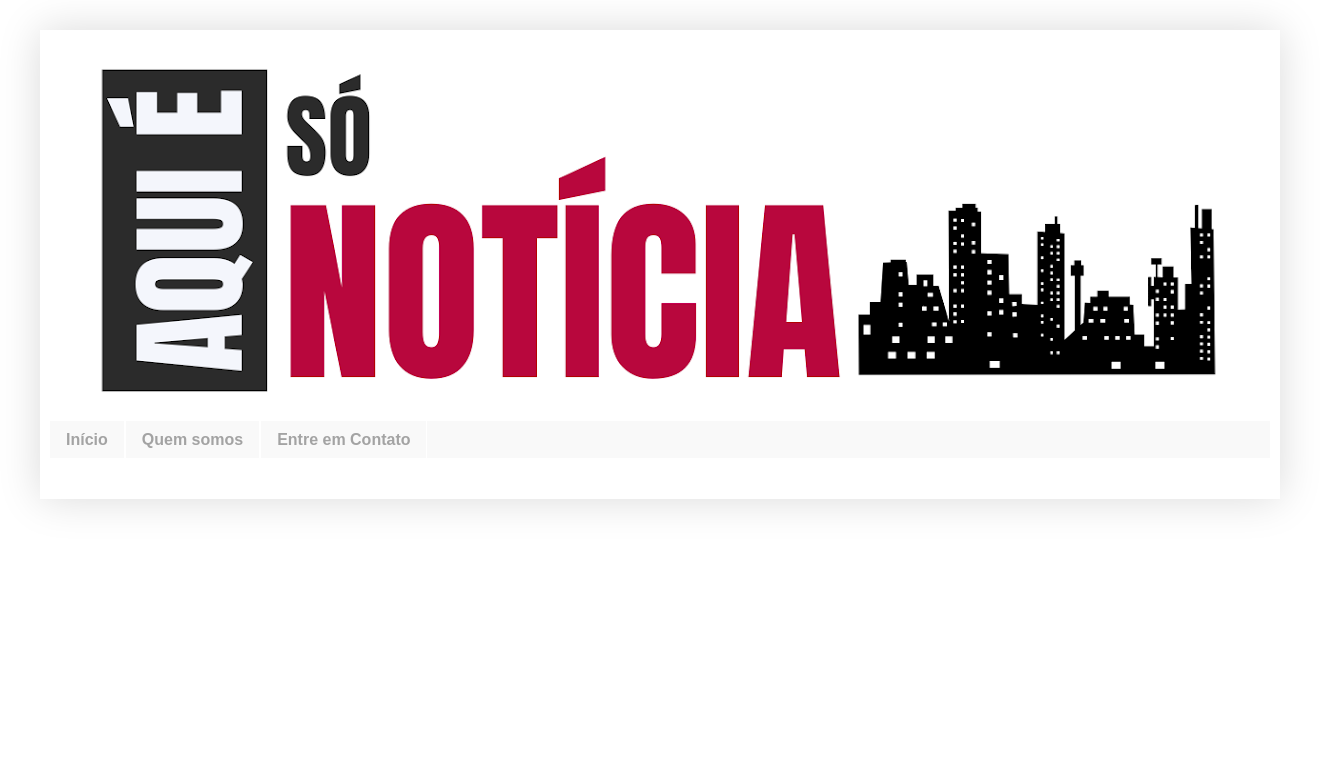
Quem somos (192, 439)
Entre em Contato (343, 439)
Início (87, 439)
